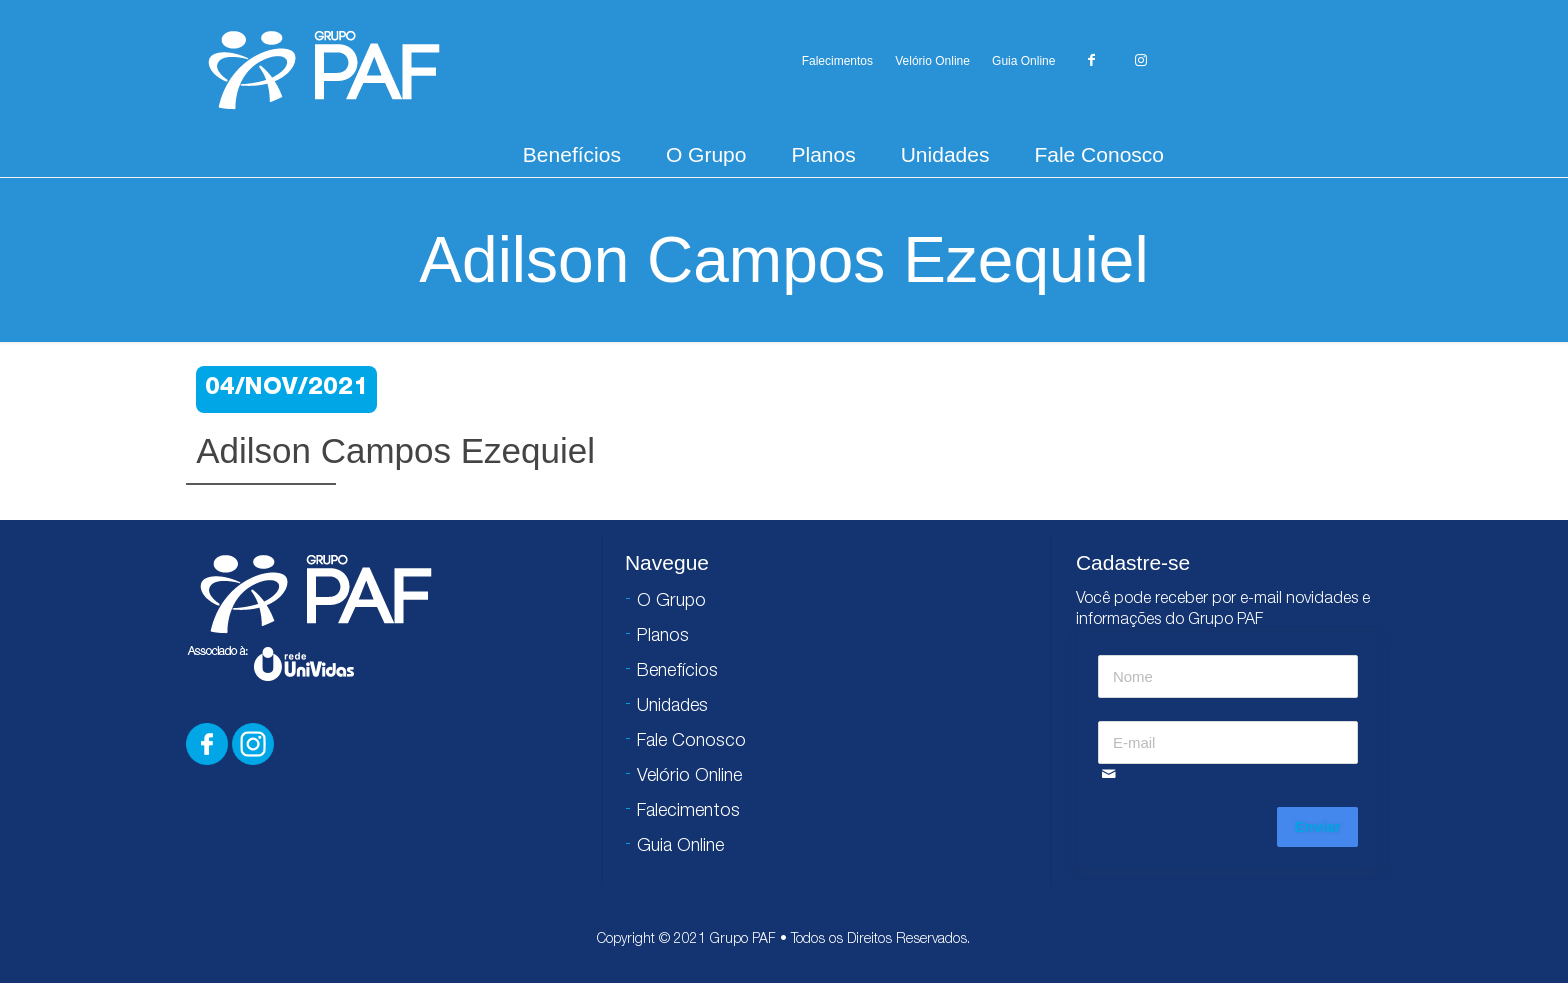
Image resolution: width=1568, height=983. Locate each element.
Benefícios (572, 154)
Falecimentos (837, 61)
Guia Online (1023, 61)
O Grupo (706, 154)
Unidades (945, 154)
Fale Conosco (1099, 154)
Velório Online (932, 61)
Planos (823, 154)
